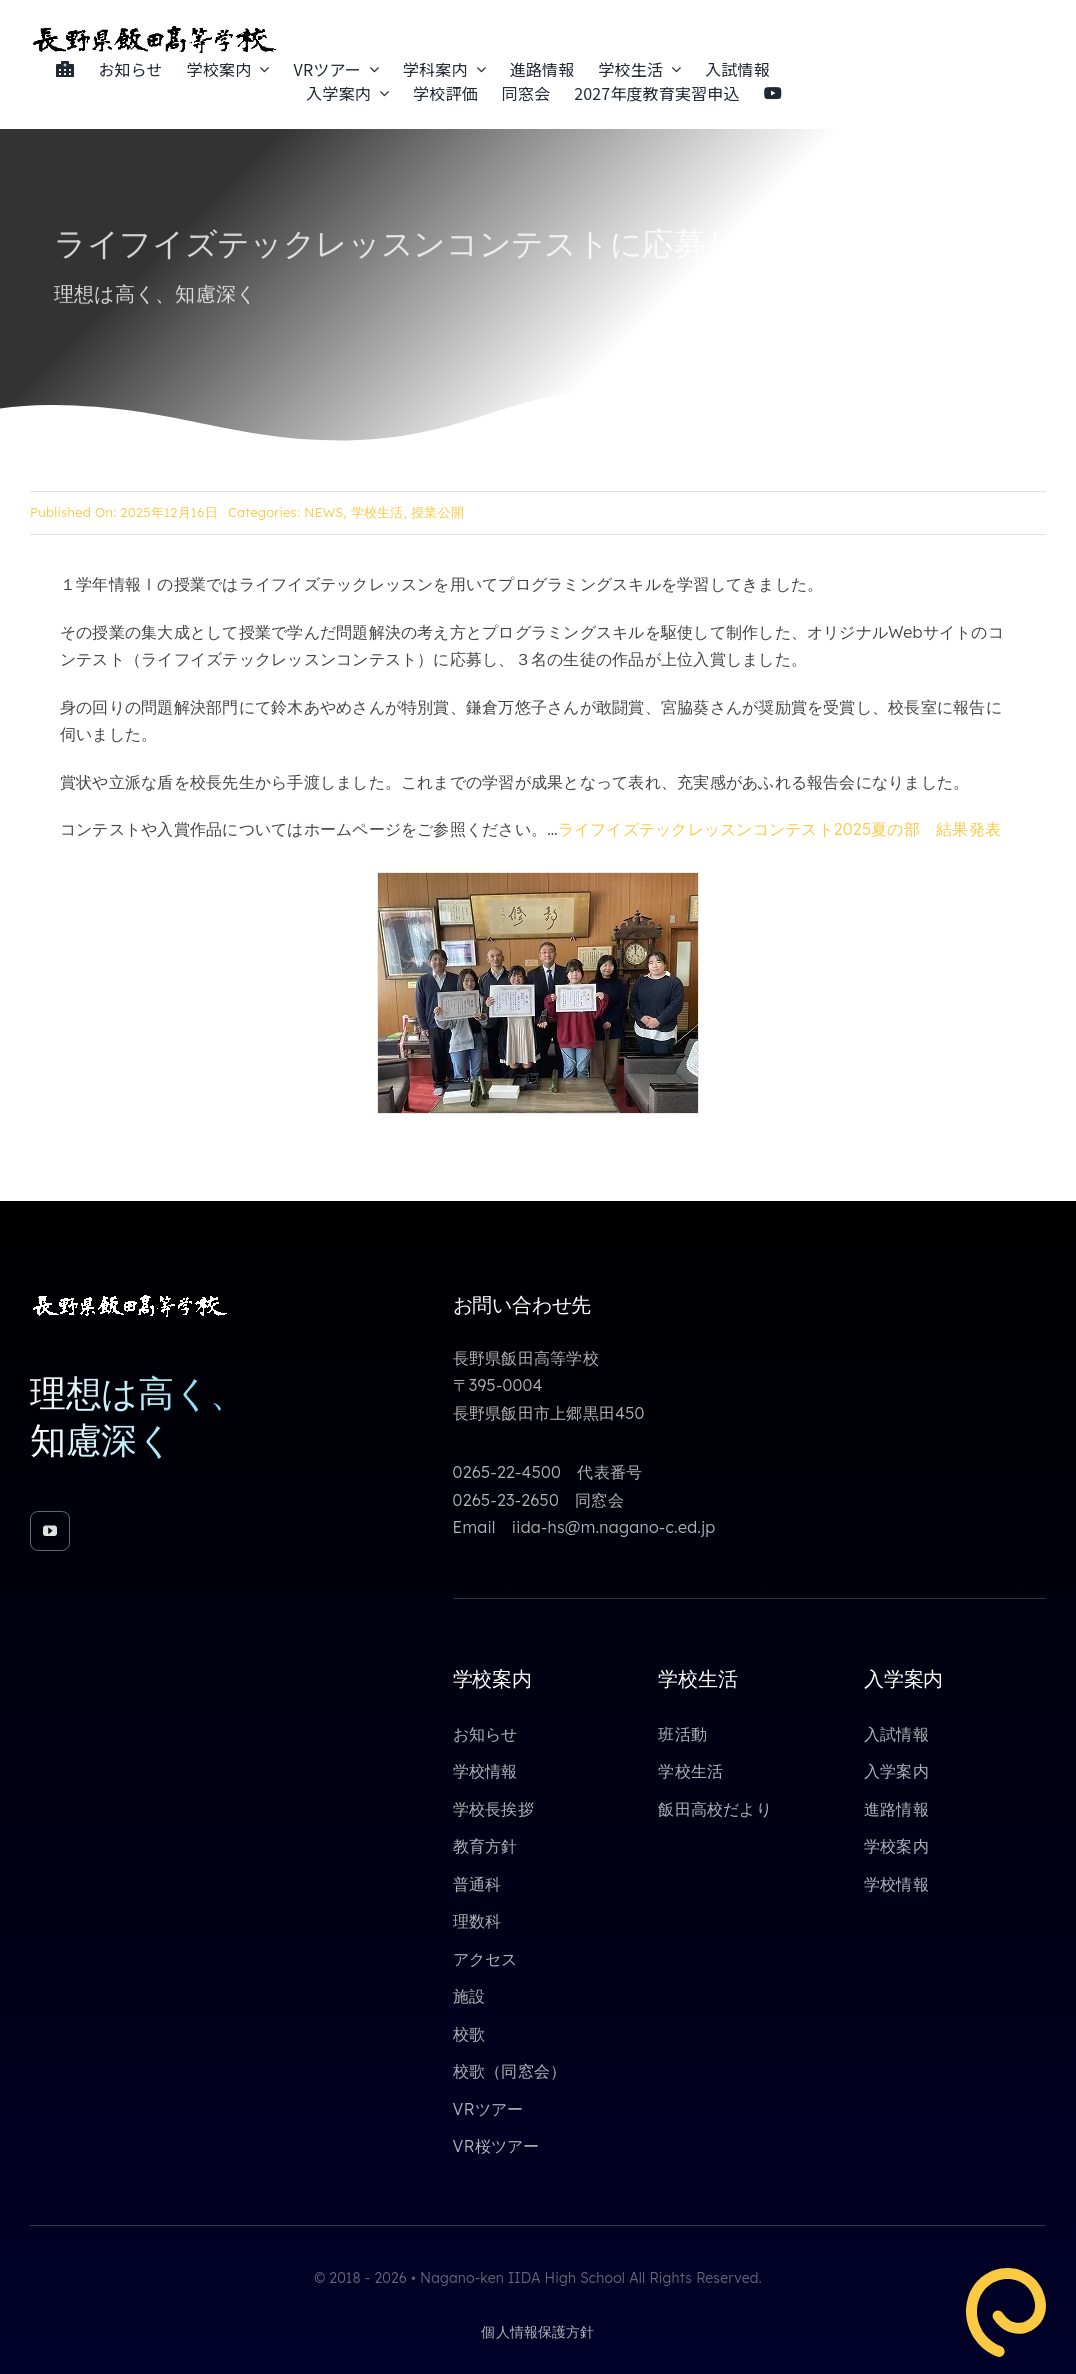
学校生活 (377, 512)
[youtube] (50, 1531)
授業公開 (437, 512)
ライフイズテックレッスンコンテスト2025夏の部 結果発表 (779, 829)
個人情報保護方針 (537, 2332)
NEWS (323, 512)
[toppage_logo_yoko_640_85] (155, 32)
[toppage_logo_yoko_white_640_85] (130, 1301)
